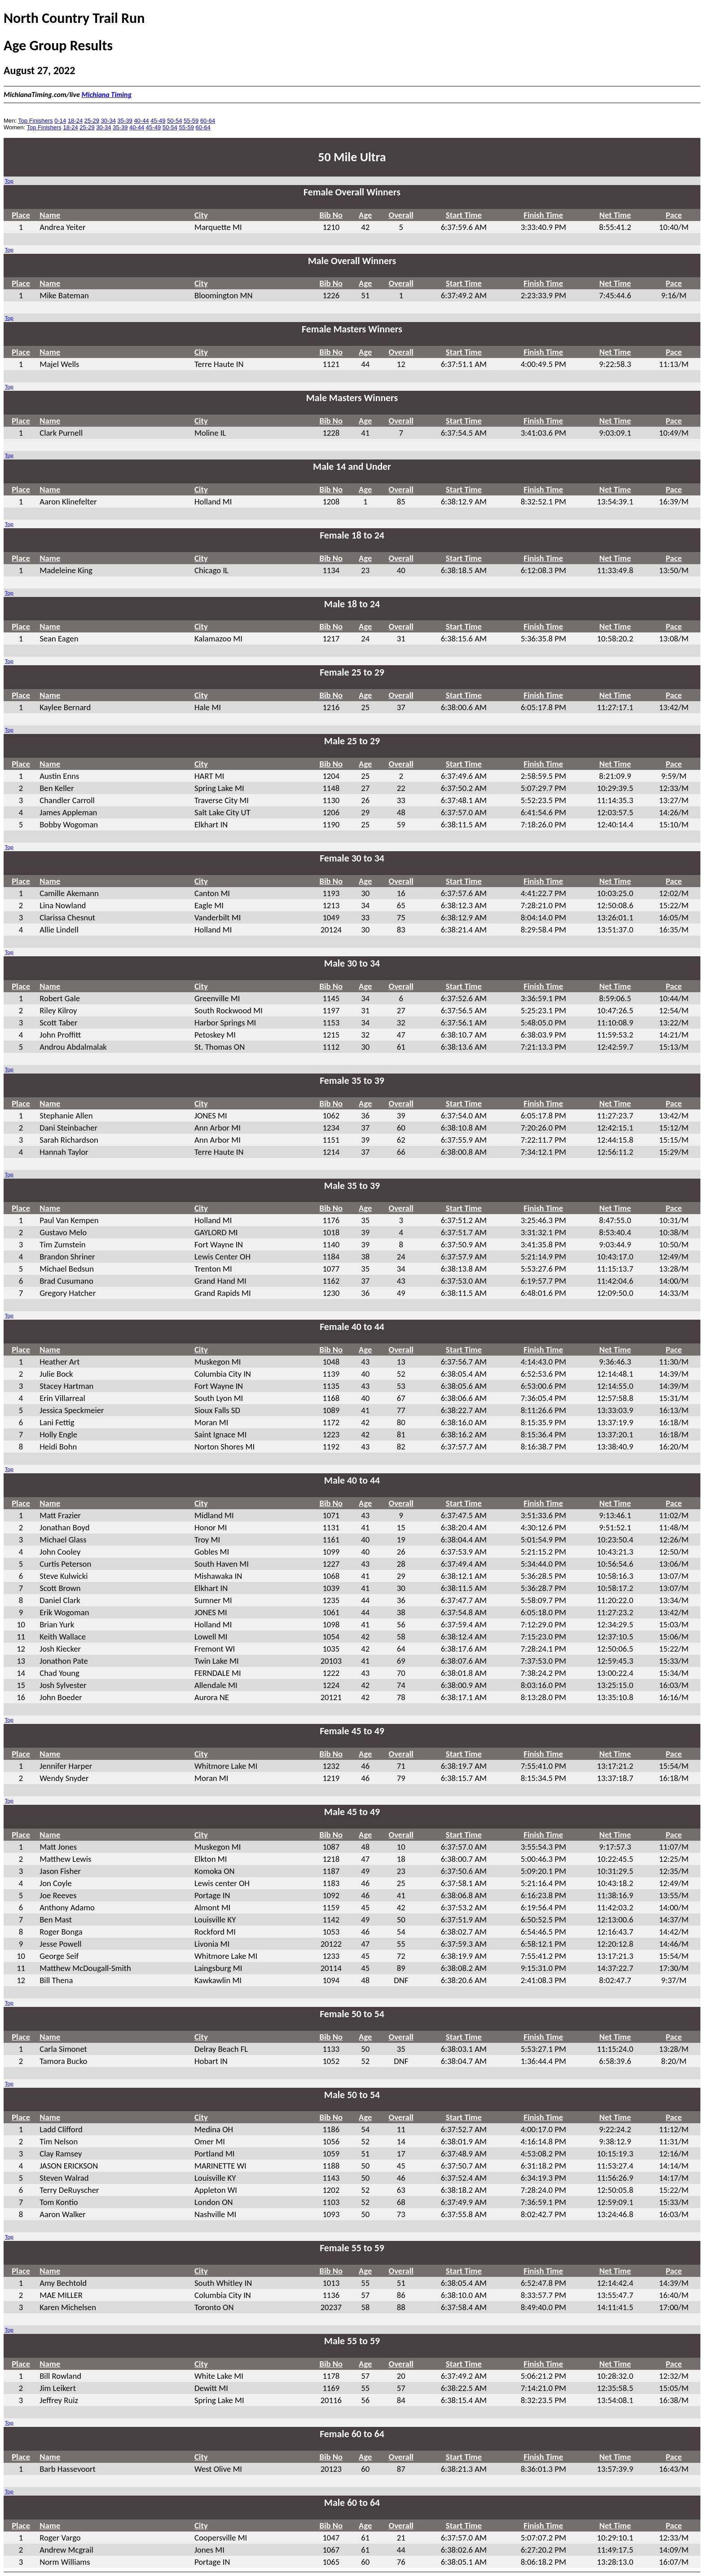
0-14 (60, 120)
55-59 (191, 120)
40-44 (141, 120)
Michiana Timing (107, 94)
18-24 (75, 120)
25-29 (91, 120)
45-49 (157, 120)
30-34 (108, 120)
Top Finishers (35, 120)
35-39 (125, 120)
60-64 (207, 120)
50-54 (174, 120)
